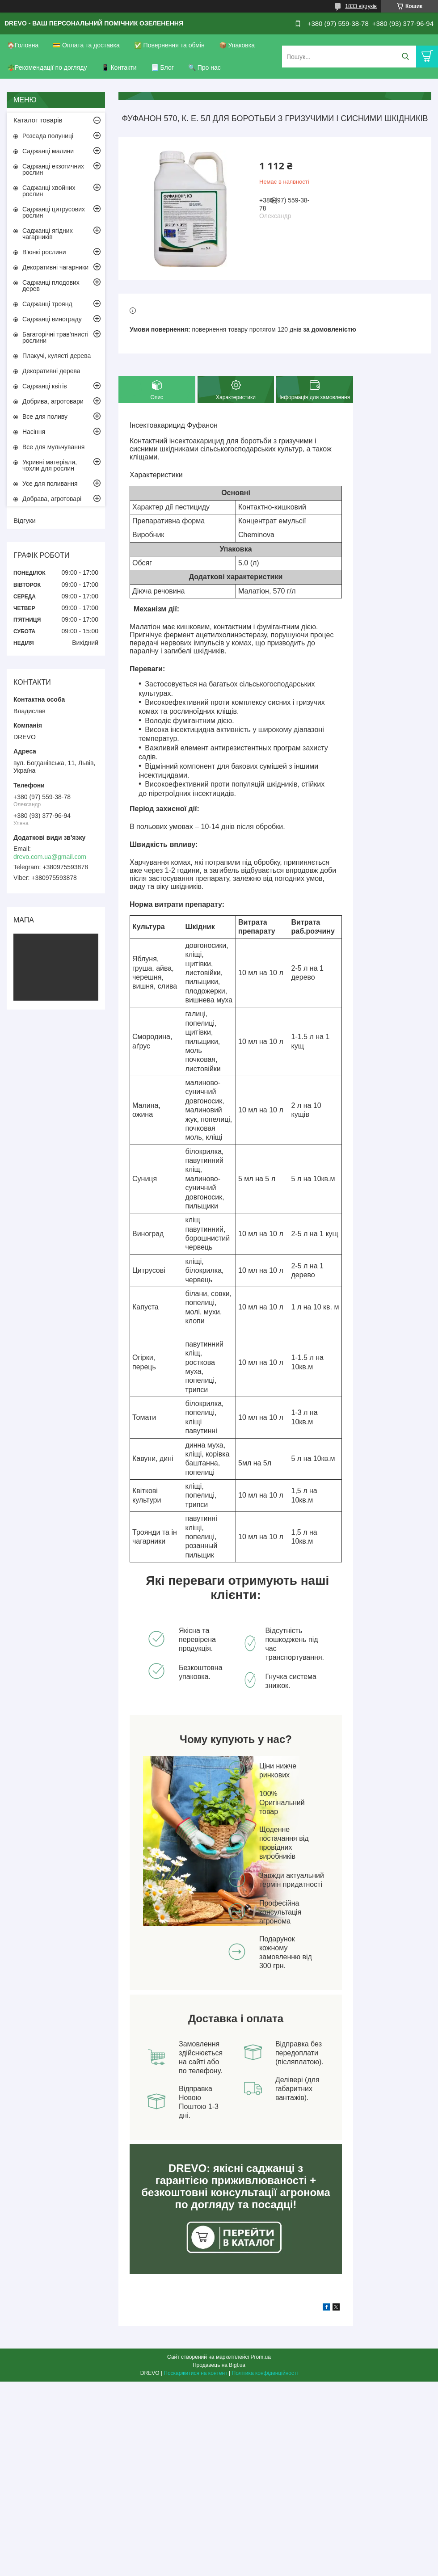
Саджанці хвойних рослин (49, 191)
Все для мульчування (53, 446)
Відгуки (24, 520)
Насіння (33, 431)
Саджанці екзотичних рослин (53, 169)
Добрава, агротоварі (51, 498)
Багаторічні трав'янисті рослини (55, 337)
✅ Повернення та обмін (169, 45)
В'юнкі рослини (44, 252)
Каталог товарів (38, 120)
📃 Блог (162, 67)
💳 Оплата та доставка (86, 45)
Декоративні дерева (51, 371)
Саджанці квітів (44, 386)
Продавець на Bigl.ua (219, 2365)
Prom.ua (261, 2357)
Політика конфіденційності (265, 2373)
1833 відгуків (361, 6)
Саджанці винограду (52, 319)
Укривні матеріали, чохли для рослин (49, 465)
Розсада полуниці (47, 135)
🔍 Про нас (204, 67)
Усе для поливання (50, 483)
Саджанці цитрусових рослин (53, 212)
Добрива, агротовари (53, 401)
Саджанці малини (48, 151)
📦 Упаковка (237, 45)
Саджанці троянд (47, 303)
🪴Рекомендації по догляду (47, 67)
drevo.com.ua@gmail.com (49, 856)
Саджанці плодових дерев (51, 285)
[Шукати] (405, 56)
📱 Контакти (119, 67)
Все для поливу (44, 416)
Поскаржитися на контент (195, 2373)
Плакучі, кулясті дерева (56, 355)
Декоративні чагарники (55, 267)
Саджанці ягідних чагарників (47, 233)
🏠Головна (22, 45)
